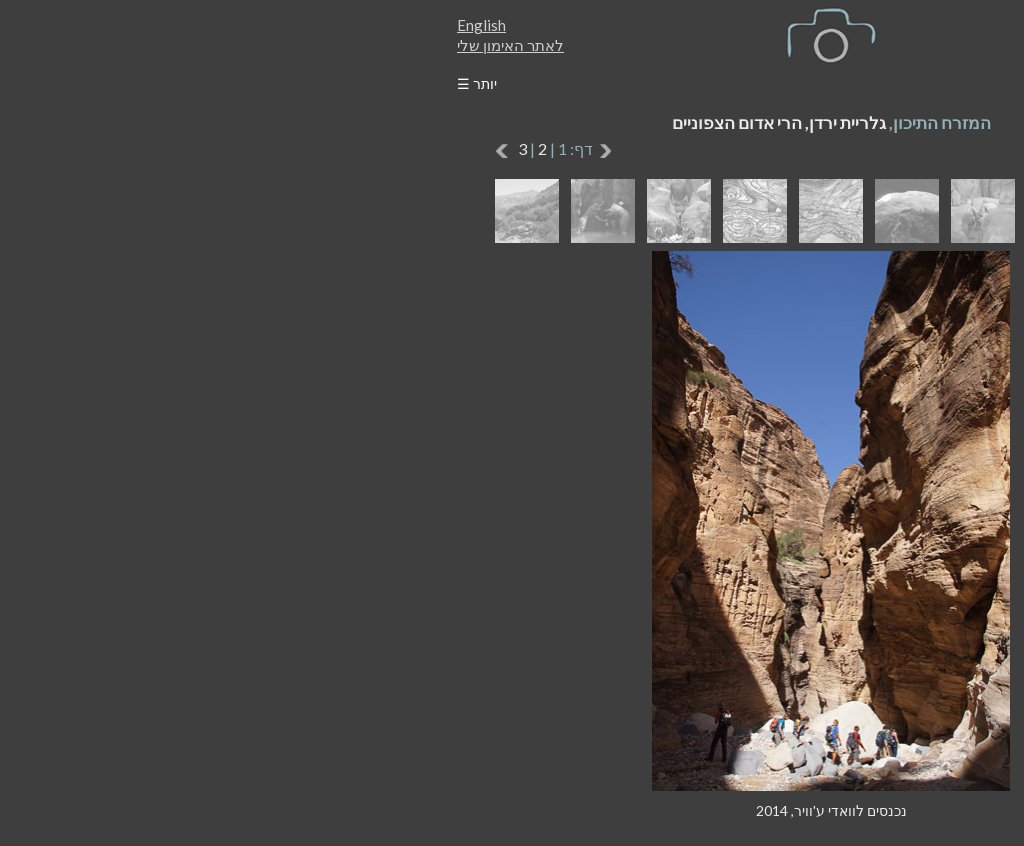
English (162, 25)
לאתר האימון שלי (191, 45)
